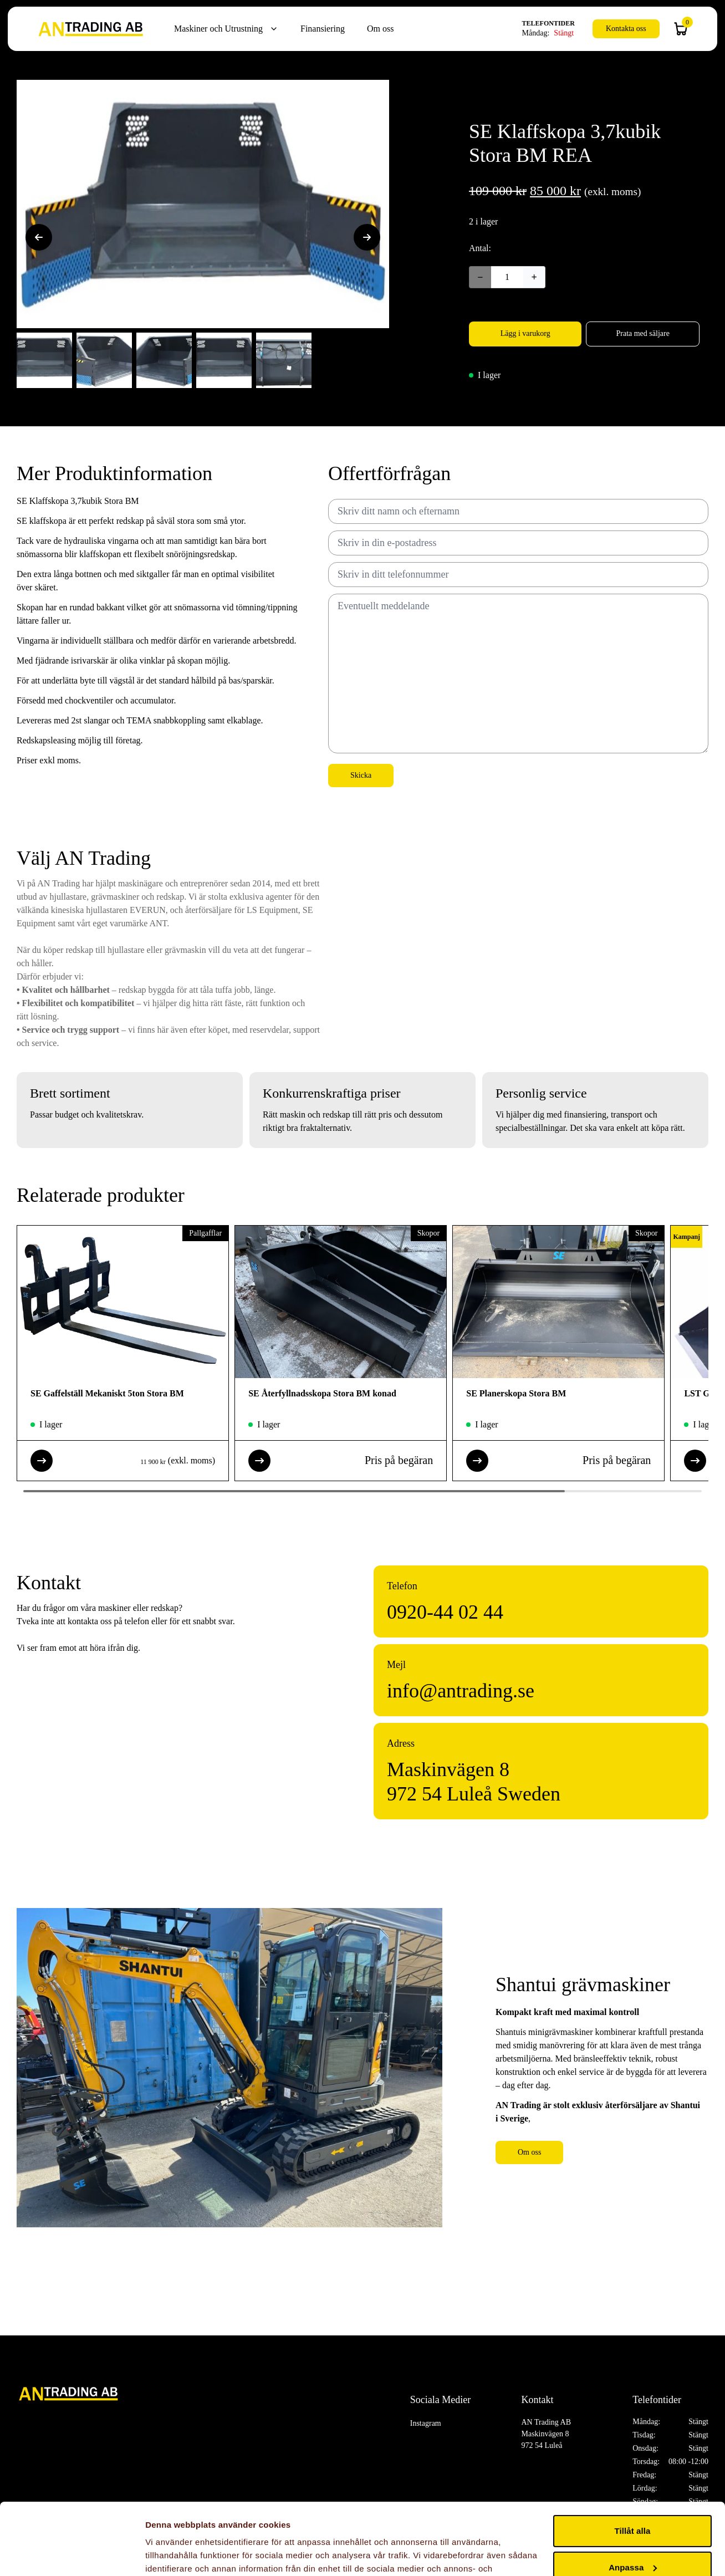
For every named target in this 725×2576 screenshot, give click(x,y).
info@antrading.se (460, 1691)
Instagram (425, 2423)
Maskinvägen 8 (448, 1769)
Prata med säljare (642, 333)
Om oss (380, 28)
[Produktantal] (507, 277)
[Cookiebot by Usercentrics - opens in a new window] (71, 2554)
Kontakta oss (626, 28)
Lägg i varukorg (525, 333)
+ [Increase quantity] (534, 277)
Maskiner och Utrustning (218, 28)
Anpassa (633, 2495)
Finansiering (322, 28)
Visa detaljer (170, 2554)
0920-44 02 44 (445, 1612)
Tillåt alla (632, 2459)
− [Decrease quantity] (480, 277)
